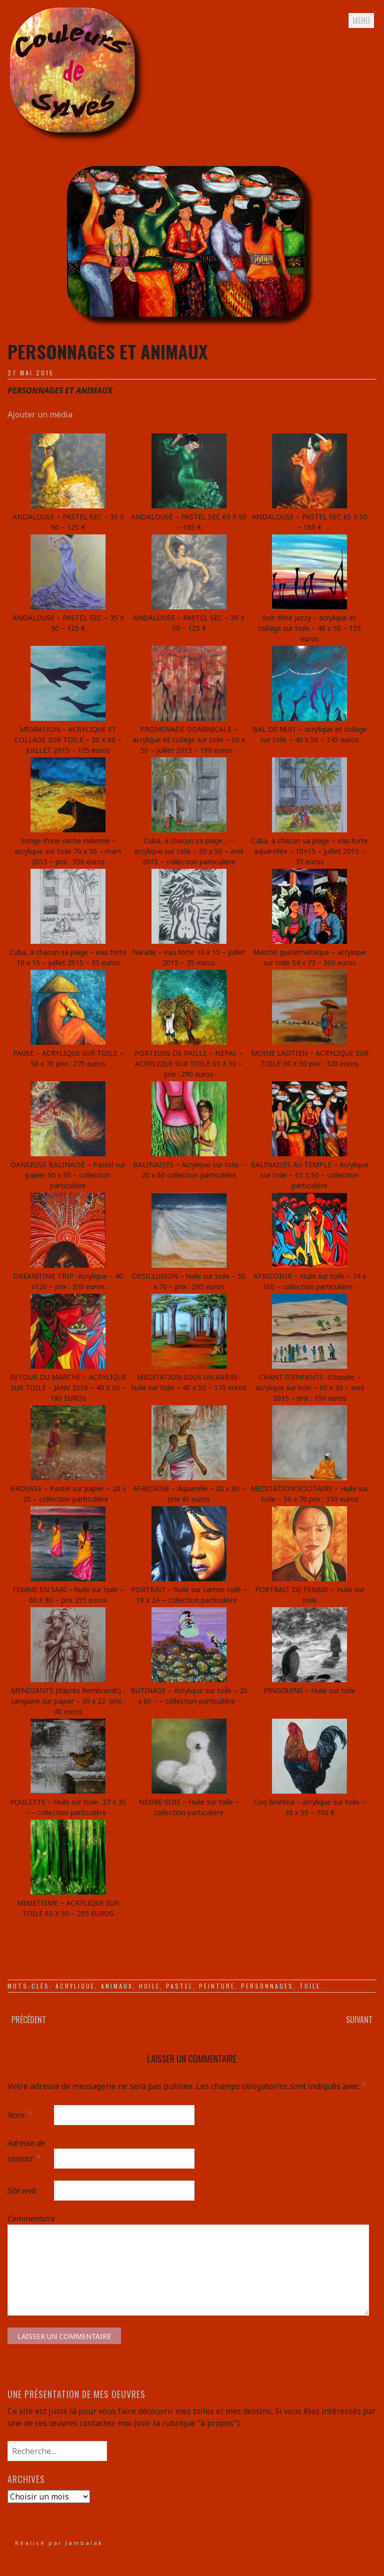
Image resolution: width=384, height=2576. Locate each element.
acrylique (75, 1986)
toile (310, 1986)
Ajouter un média (40, 414)
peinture (217, 1986)
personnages (267, 1986)
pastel (179, 1986)
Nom (20, 2113)
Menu (361, 20)
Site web (22, 2190)
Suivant (359, 2020)
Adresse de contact (26, 2151)
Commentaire (30, 2218)
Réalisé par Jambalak (59, 2543)
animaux (117, 1986)
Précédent (29, 2020)
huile (149, 1986)
